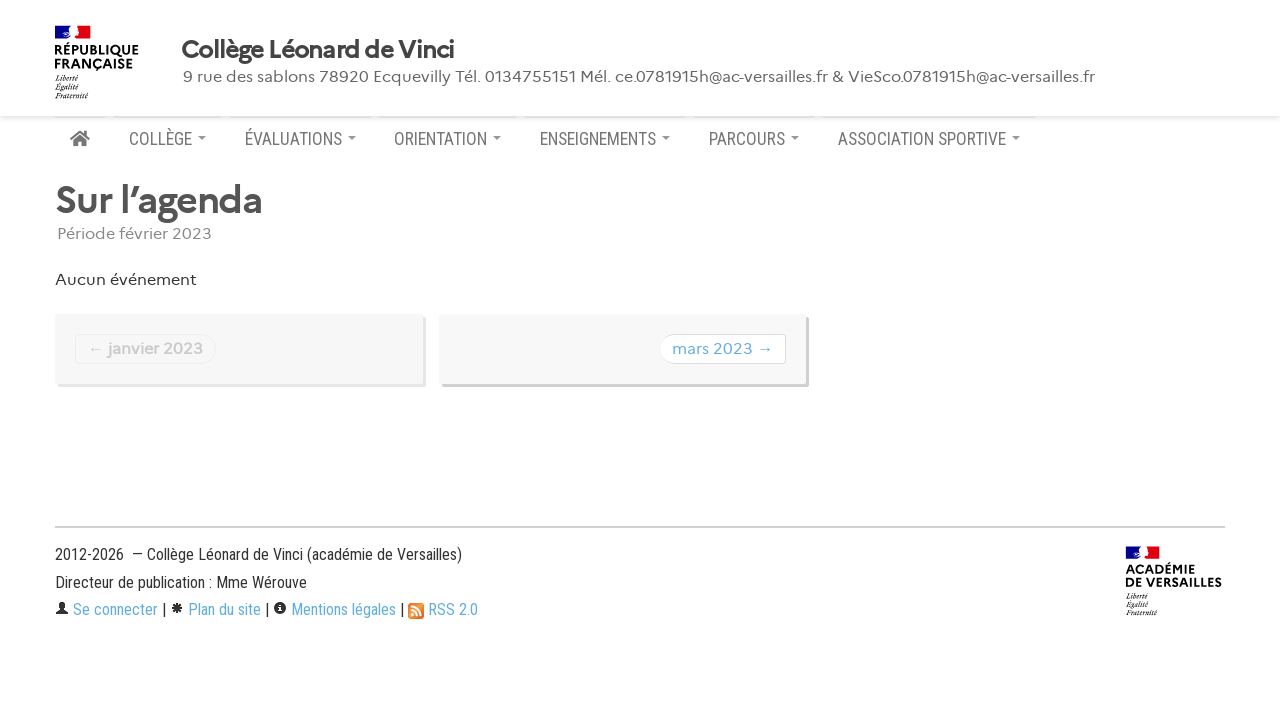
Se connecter (106, 609)
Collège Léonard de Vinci (318, 50)
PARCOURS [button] (754, 139)
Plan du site (215, 609)
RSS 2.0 (443, 609)
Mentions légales (334, 609)
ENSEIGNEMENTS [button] (605, 139)
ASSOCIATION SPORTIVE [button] (929, 139)
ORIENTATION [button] (447, 139)
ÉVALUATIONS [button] (300, 139)
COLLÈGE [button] (167, 139)
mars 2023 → (722, 348)
